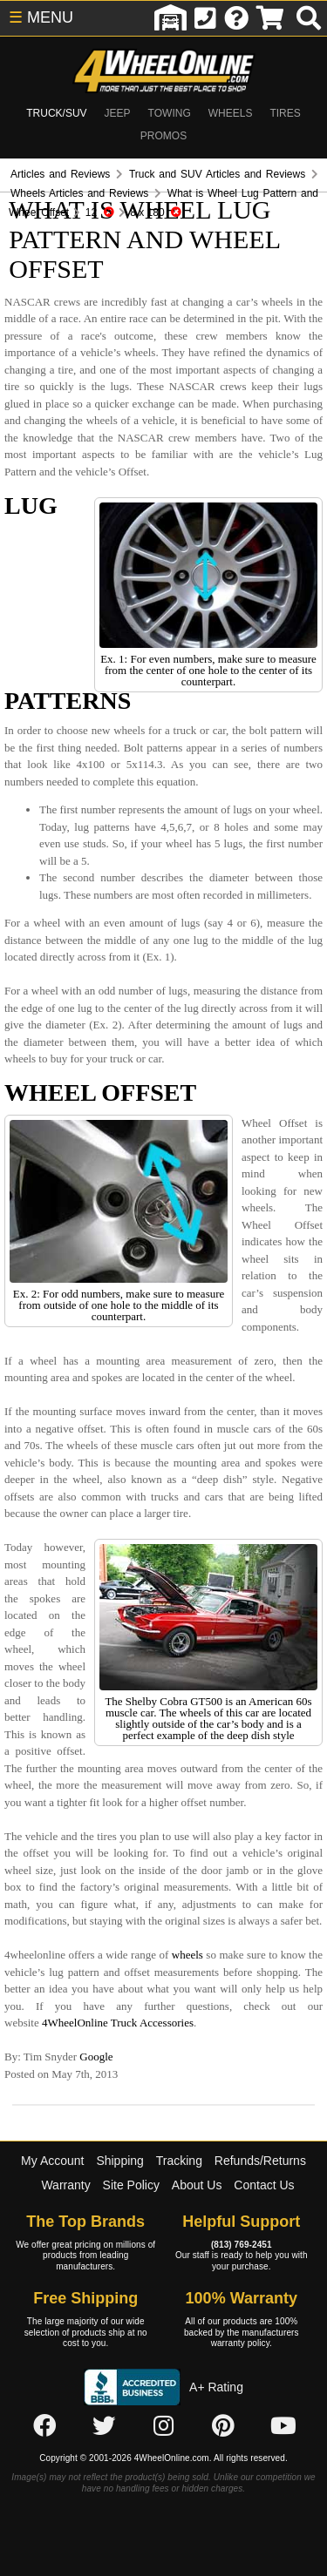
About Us (197, 2185)
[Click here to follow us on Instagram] (163, 2427)
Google (95, 2056)
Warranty (65, 2185)
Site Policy (131, 2185)
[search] (308, 18)
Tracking (179, 2161)
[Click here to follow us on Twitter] (103, 2427)
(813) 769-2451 (241, 2244)
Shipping (120, 2161)
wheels (187, 1954)
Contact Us (264, 2185)
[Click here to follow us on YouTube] (283, 2427)
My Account (52, 2161)
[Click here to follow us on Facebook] (44, 2427)
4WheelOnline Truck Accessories (118, 2022)
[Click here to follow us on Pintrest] (223, 2427)
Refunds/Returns (260, 2161)
